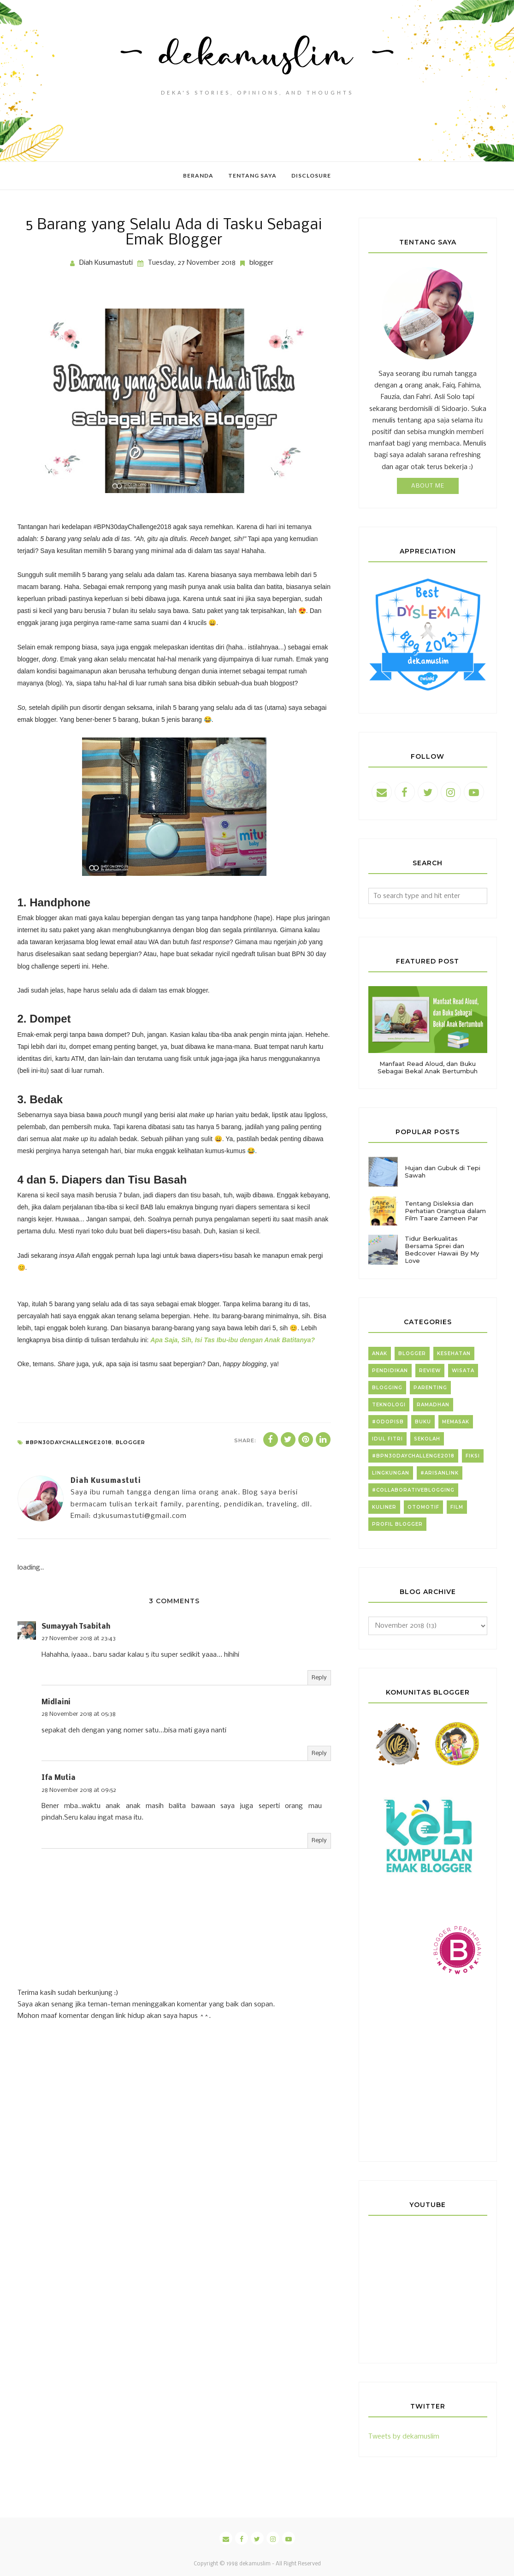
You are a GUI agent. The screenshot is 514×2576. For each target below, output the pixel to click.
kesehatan (454, 1353)
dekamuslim (255, 2564)
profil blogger (397, 1524)
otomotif (423, 1507)
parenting (430, 1388)
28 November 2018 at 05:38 (78, 1714)
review (430, 1371)
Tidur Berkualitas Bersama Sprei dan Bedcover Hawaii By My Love (442, 1249)
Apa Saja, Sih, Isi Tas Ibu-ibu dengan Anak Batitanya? (232, 1340)
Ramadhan (433, 1405)
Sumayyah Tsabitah (75, 1626)
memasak (455, 1422)
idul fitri (387, 1439)
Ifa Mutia (58, 1778)
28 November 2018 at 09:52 (78, 1790)
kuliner (384, 1507)
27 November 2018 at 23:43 (78, 1639)
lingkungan (390, 1473)
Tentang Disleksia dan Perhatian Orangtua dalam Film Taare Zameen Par (445, 1211)
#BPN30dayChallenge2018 (68, 1442)
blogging (387, 1388)
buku (423, 1422)
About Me (427, 486)
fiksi (473, 1456)
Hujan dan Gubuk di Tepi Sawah (442, 1171)
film (456, 1507)
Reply (319, 1678)
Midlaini (56, 1702)
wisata (463, 1371)
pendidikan (390, 1371)
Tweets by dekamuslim (403, 2436)
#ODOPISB (388, 1422)
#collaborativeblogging (413, 1490)
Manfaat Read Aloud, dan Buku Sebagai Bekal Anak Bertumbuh (428, 1067)
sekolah (427, 1439)
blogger (261, 263)
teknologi (389, 1405)
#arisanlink (439, 1473)
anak (379, 1353)
